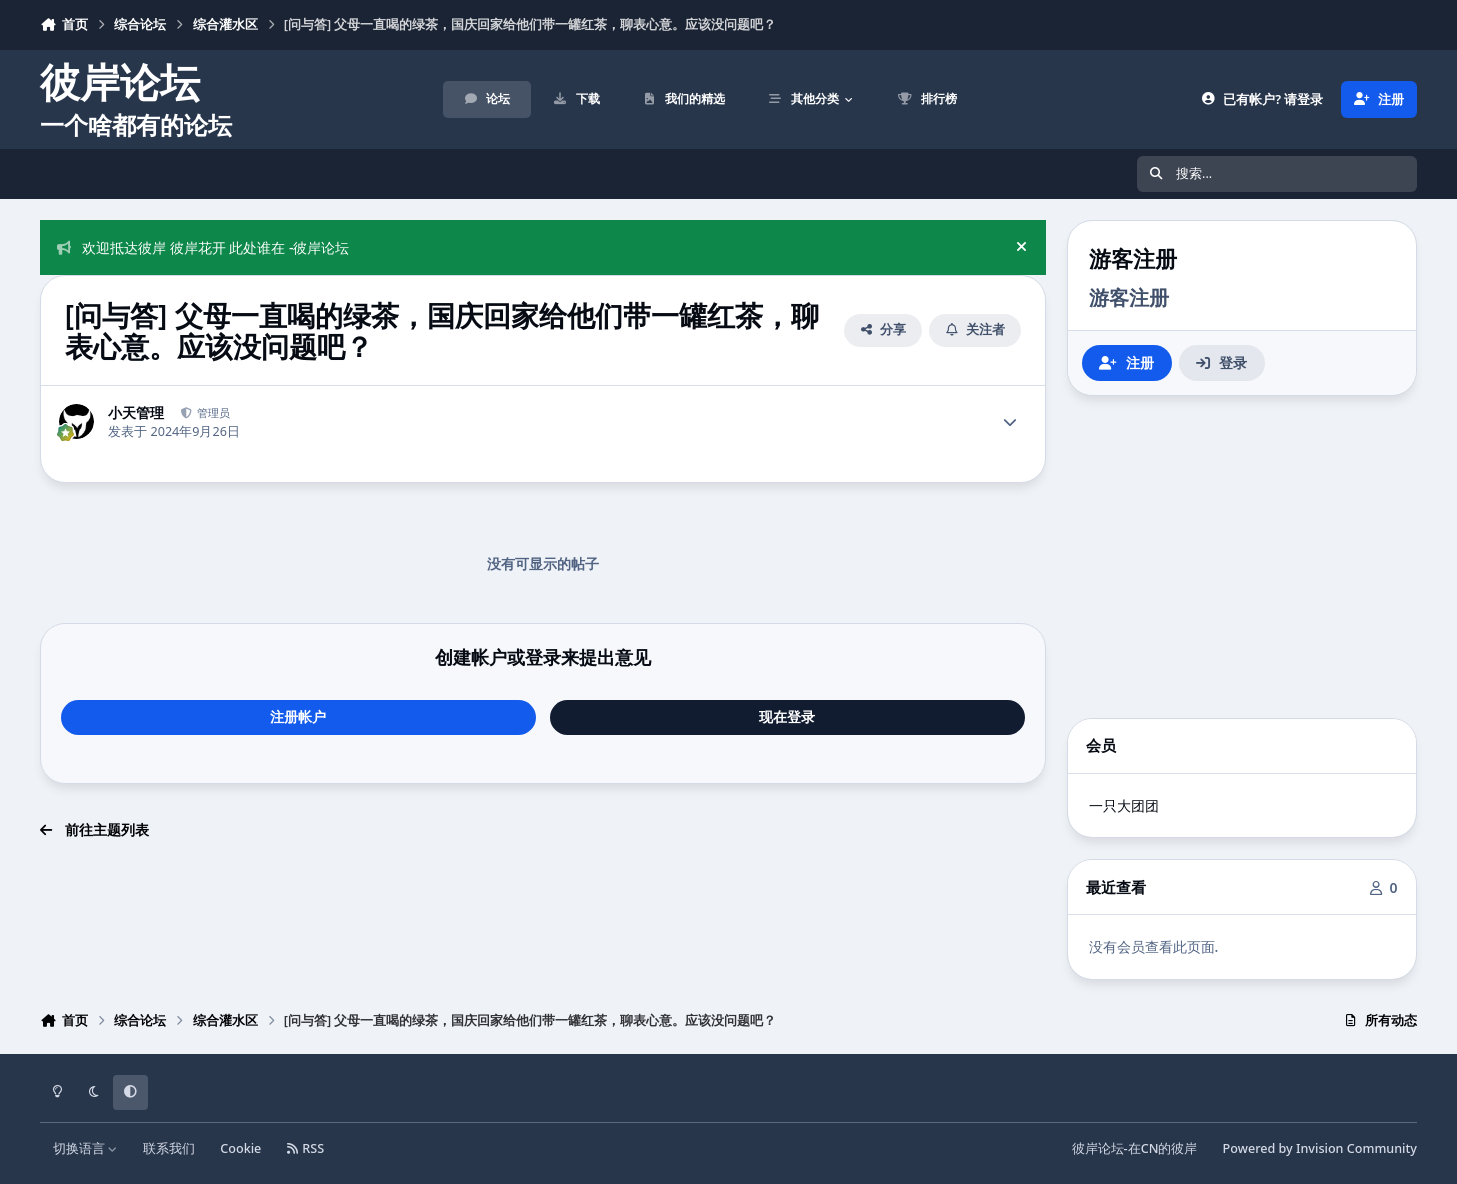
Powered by (1320, 1148)
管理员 (212, 412)
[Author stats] (1010, 422)
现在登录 (787, 716)
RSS (306, 1148)
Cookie (240, 1148)
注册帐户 (298, 716)
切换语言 (85, 1148)
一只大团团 (1124, 805)
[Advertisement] (1242, 557)
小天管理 (136, 413)
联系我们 (169, 1148)
